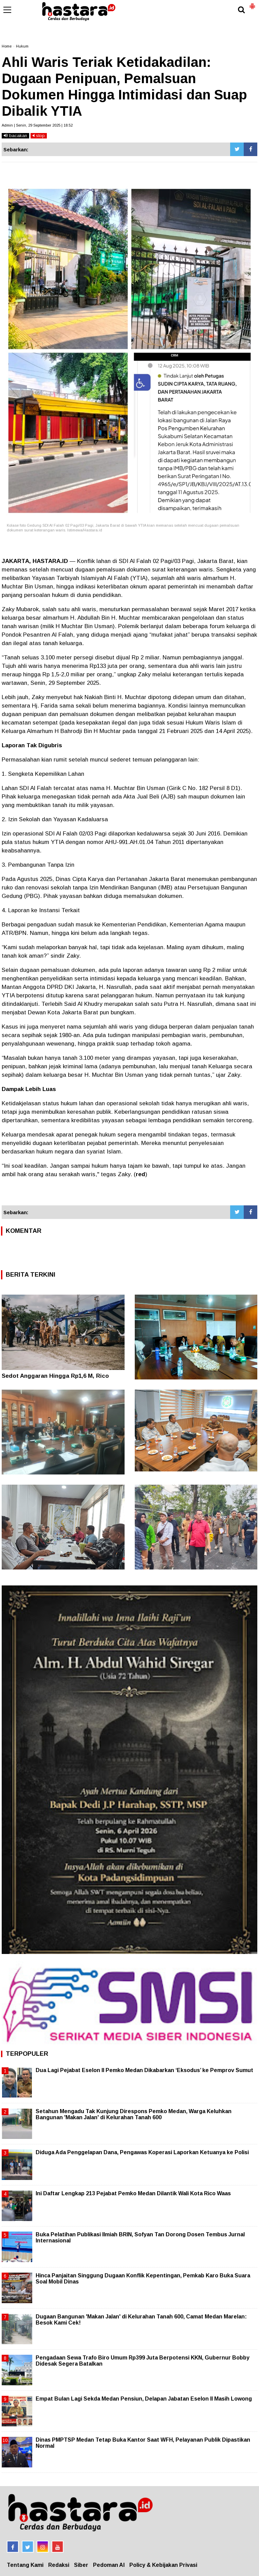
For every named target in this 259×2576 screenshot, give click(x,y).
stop (39, 135)
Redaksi (58, 2565)
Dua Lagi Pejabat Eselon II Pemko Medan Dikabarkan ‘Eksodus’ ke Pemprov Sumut (144, 2070)
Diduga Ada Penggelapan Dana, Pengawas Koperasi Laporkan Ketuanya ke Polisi (142, 2152)
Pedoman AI (109, 2565)
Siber (81, 2565)
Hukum (22, 46)
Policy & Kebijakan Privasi (163, 2565)
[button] (252, 3)
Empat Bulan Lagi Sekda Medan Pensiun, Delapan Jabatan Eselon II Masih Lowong (144, 2399)
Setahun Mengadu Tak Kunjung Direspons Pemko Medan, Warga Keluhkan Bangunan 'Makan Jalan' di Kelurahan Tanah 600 (134, 2114)
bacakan (15, 135)
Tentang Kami (25, 2565)
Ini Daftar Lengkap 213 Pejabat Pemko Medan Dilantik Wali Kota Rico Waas (133, 2193)
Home (7, 46)
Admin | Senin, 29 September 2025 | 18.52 (37, 125)
